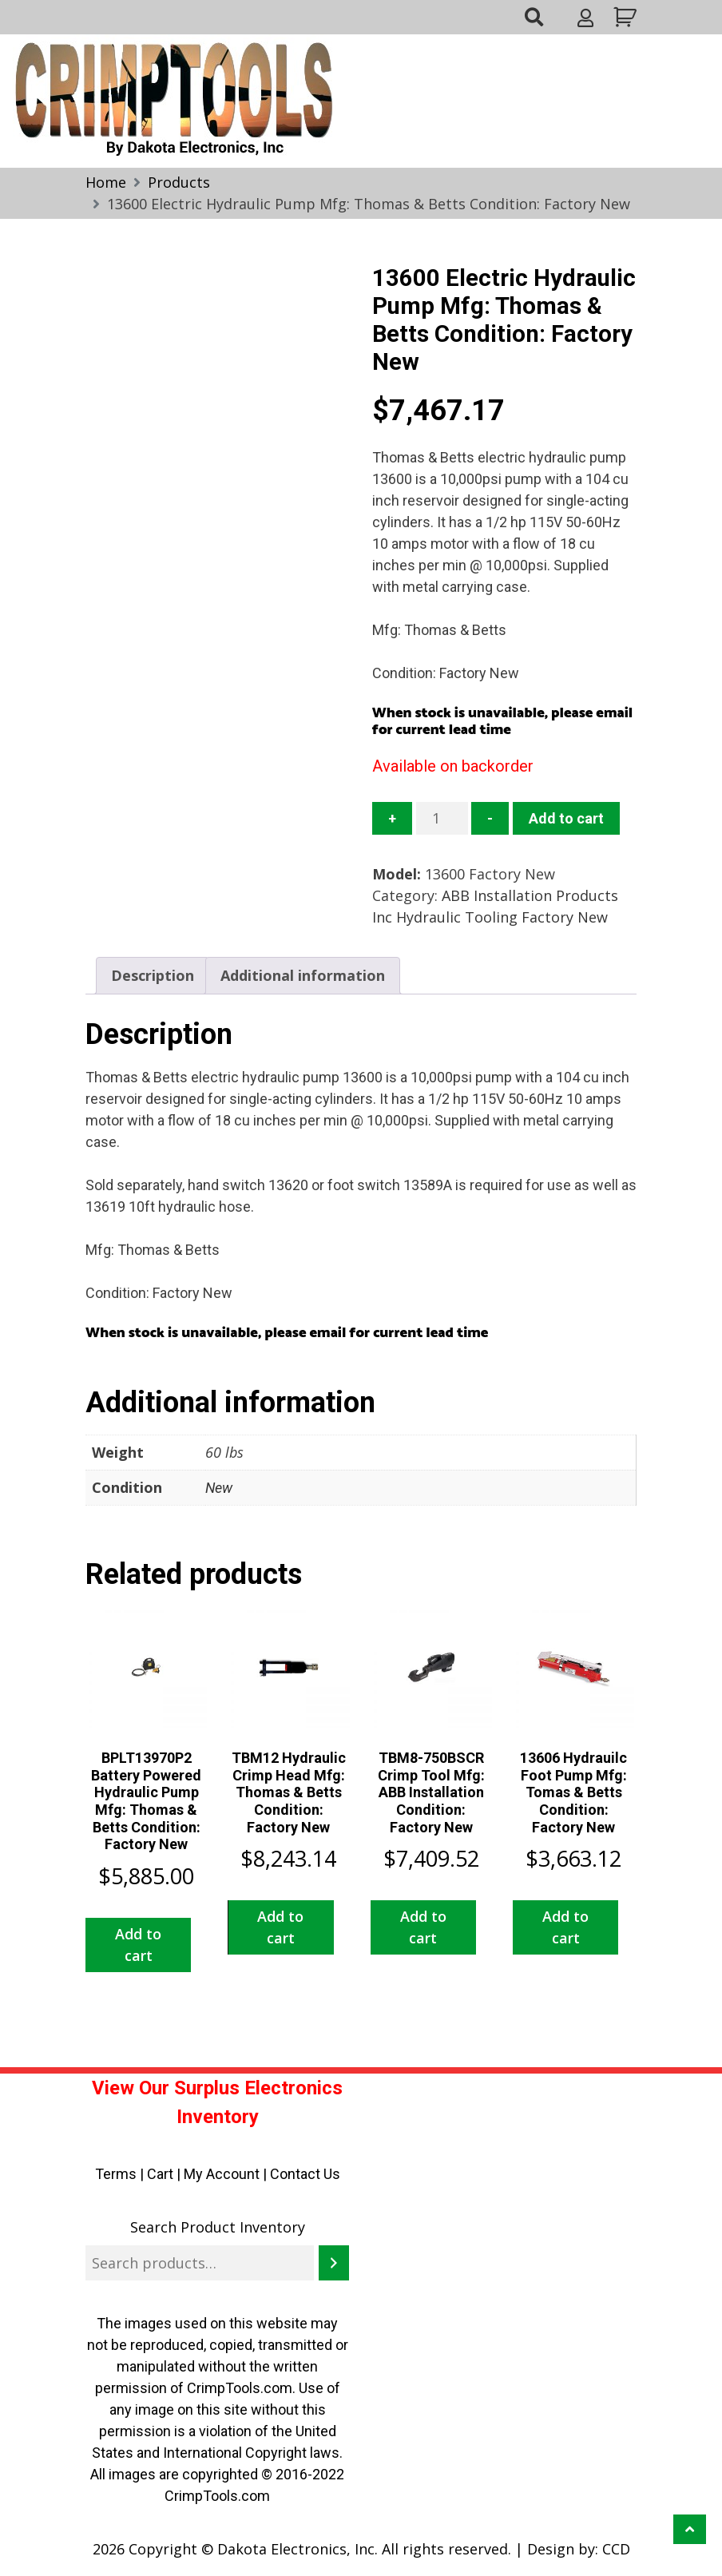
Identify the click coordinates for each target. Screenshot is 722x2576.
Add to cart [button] (138, 1944)
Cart (160, 2173)
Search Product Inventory (217, 2227)
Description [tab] (152, 975)
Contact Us (305, 2173)
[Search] (334, 2262)
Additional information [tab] (302, 975)
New (218, 1487)
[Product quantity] (442, 818)
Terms (116, 2173)
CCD (616, 2548)
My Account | (227, 2173)
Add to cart (566, 818)
